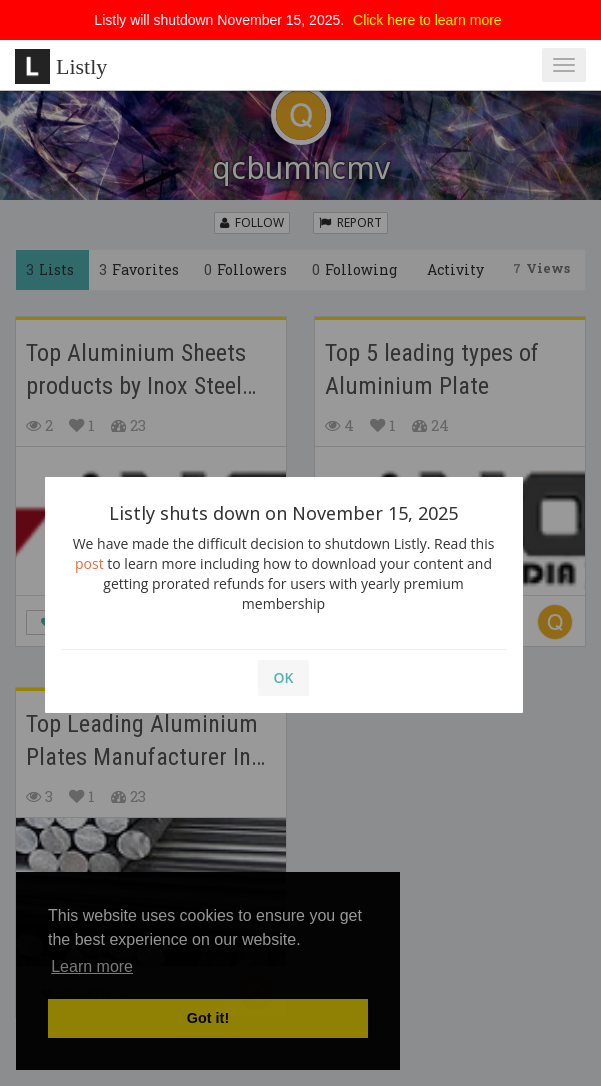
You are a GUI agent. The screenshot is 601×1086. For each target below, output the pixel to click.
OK (284, 677)
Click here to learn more (427, 20)
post (89, 563)
